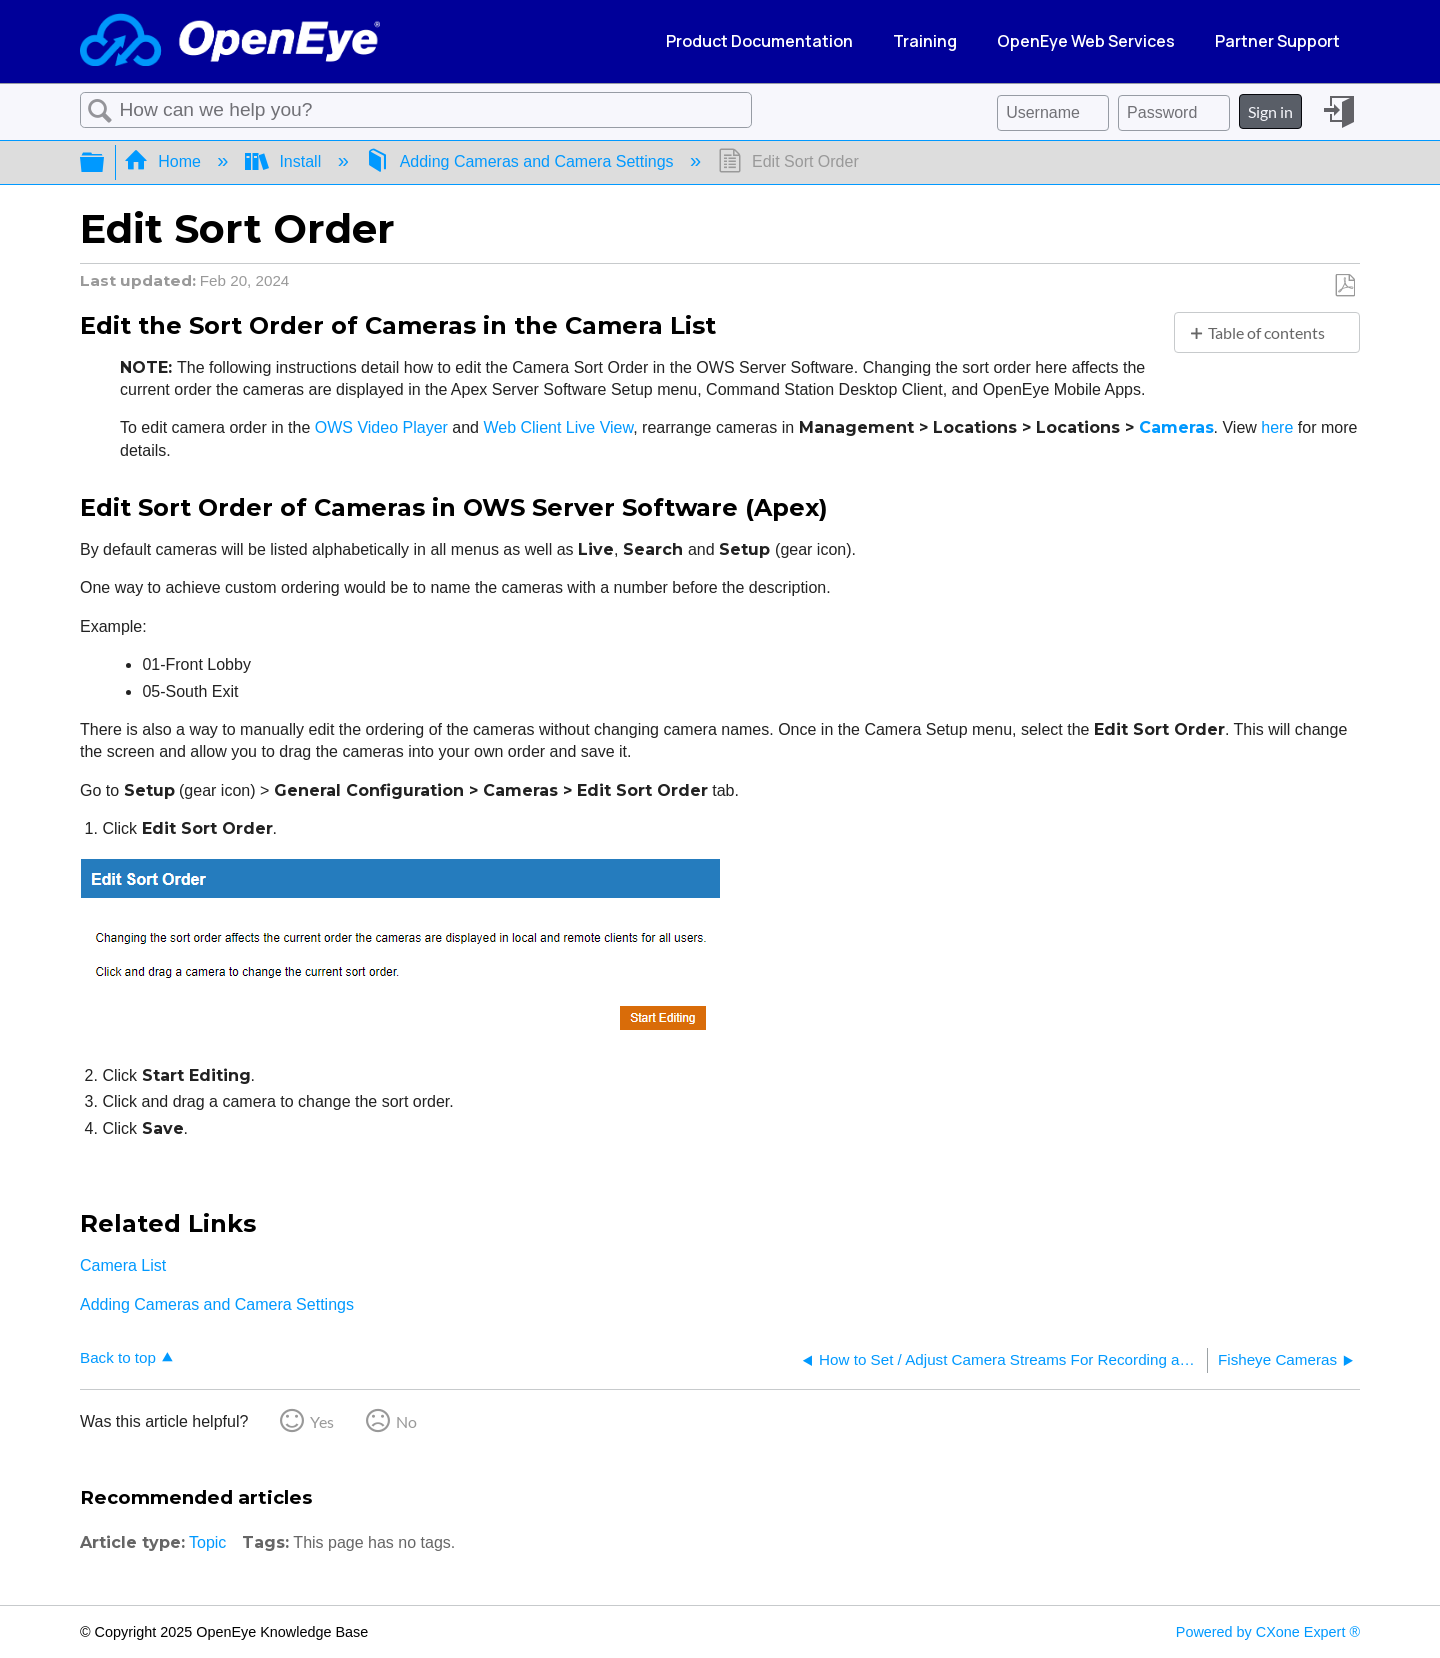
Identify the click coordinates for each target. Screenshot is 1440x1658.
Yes (322, 1421)
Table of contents (1266, 332)
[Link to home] (230, 41)
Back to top (118, 1357)
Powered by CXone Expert (1268, 1632)
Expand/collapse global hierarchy (105, 162)
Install (285, 161)
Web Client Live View (558, 427)
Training (925, 41)
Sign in (1270, 111)
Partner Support (1277, 41)
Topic (207, 1542)
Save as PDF (1344, 286)
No (406, 1421)
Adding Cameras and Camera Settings (521, 161)
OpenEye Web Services (1086, 41)
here (1279, 427)
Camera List (123, 1265)
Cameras (1176, 427)
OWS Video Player (381, 427)
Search (100, 111)
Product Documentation (759, 41)
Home (165, 161)
